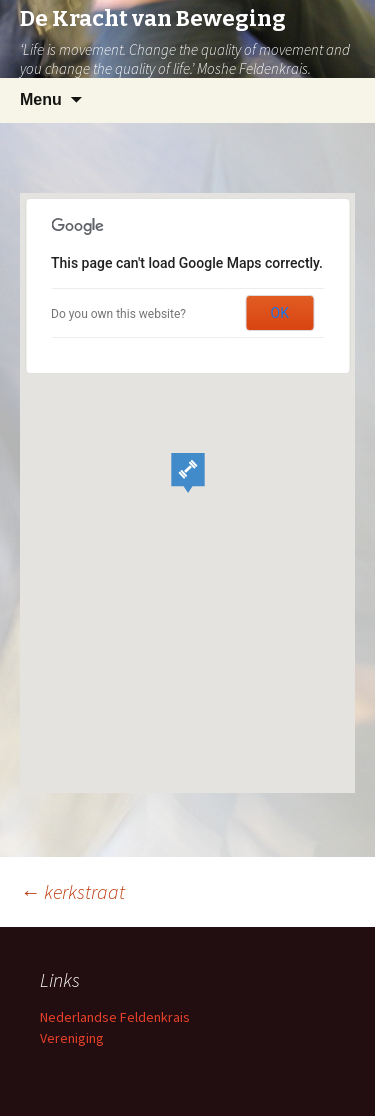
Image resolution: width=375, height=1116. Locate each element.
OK (280, 313)
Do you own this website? (118, 314)
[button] (188, 473)
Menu (41, 99)
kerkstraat (72, 891)
